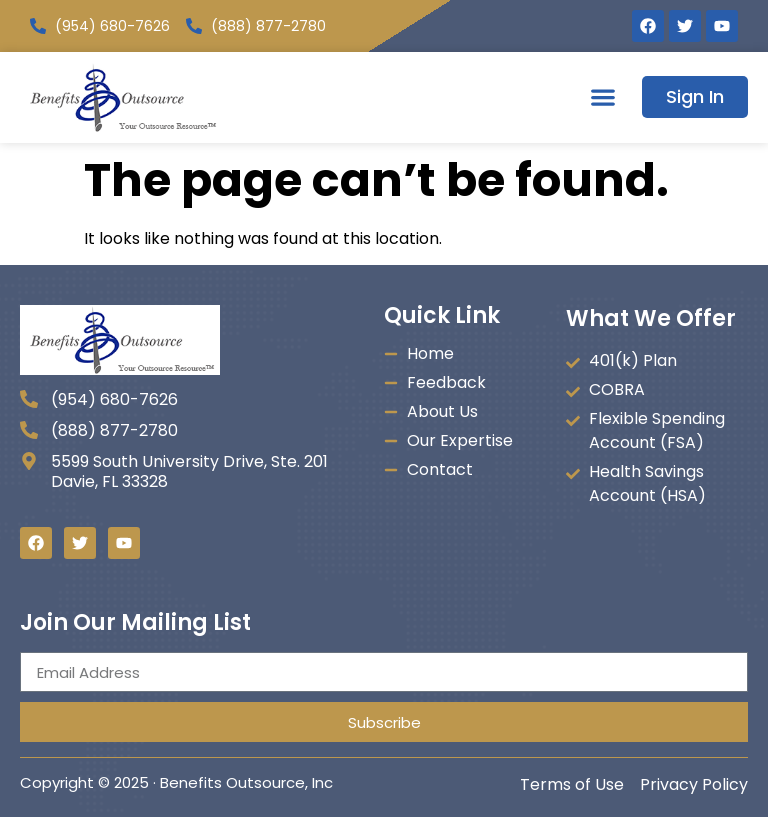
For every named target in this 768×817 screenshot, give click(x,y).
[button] (602, 97)
